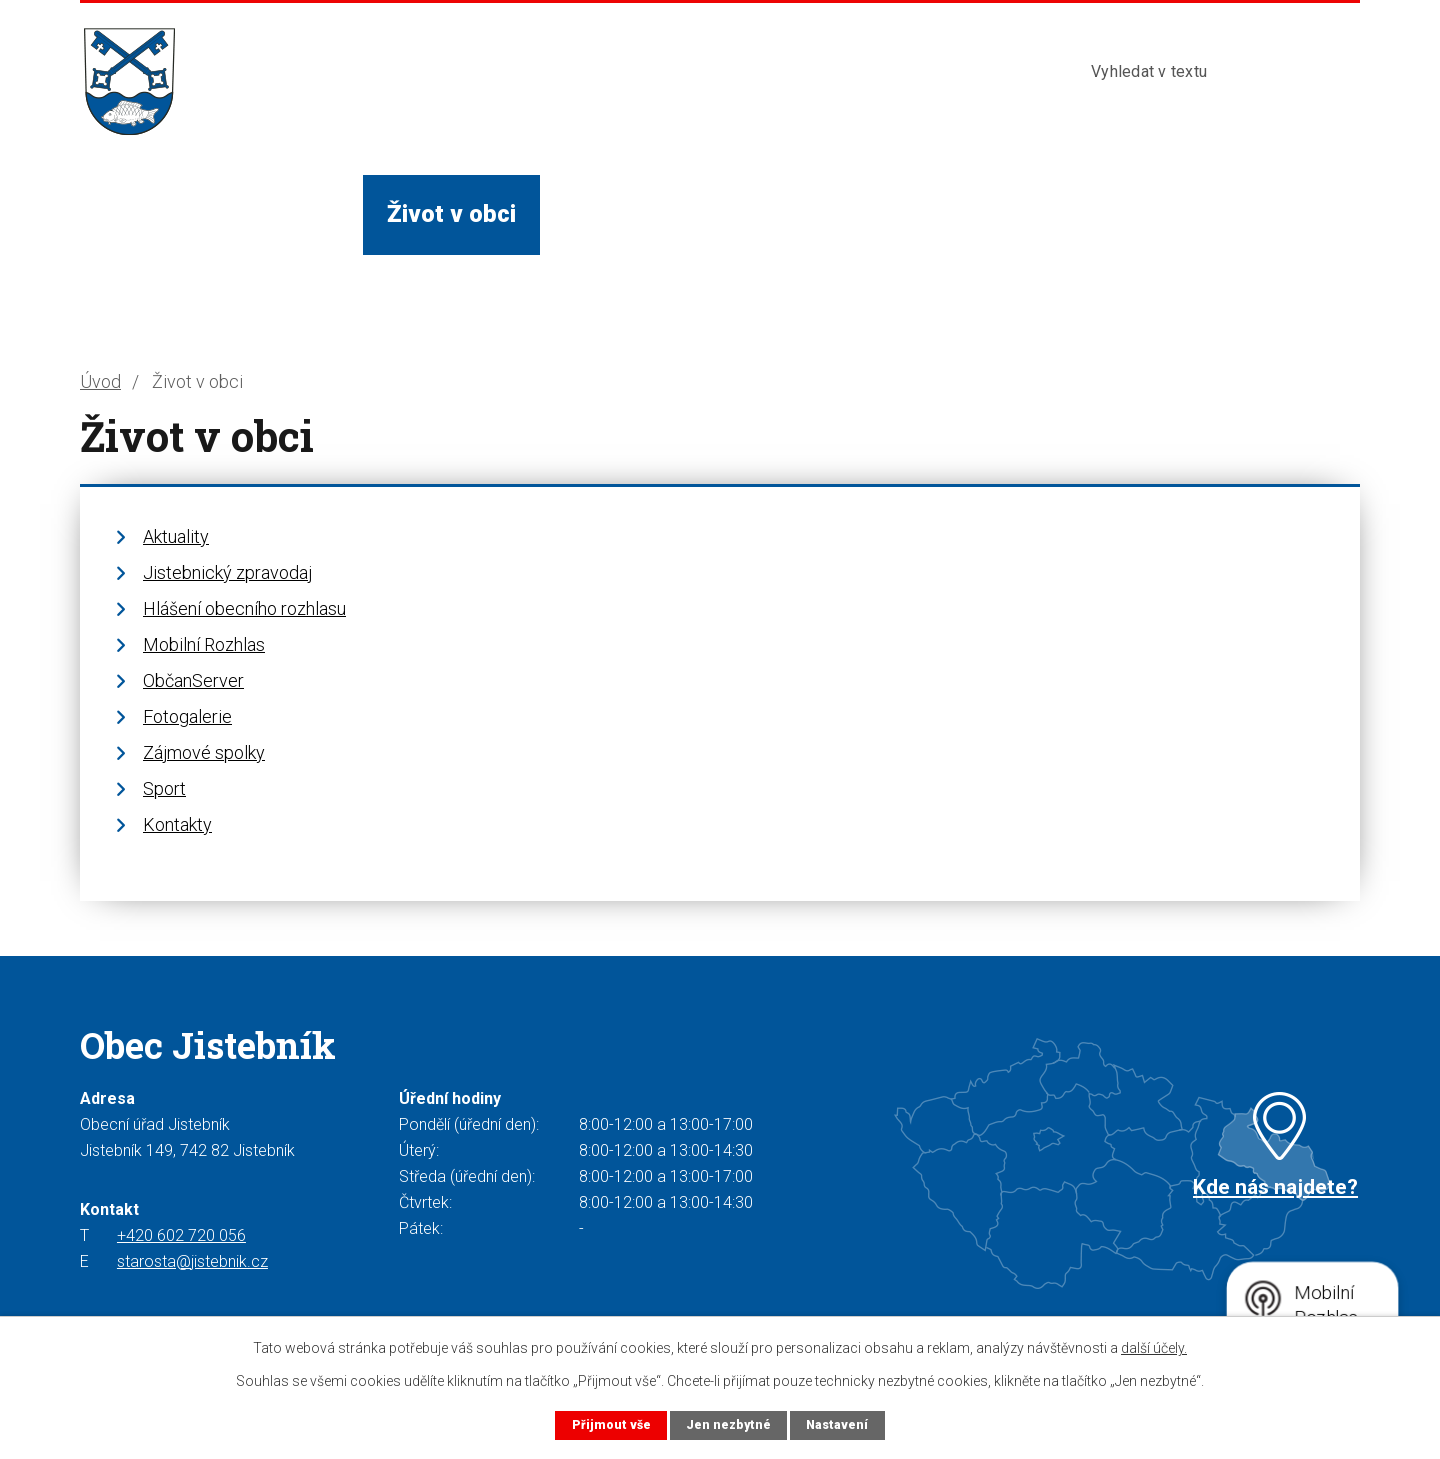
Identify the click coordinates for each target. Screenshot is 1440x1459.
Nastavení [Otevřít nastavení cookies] (838, 1424)
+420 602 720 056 (181, 1235)
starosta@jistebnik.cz (192, 1261)
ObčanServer (193, 680)
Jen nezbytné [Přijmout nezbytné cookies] (727, 1424)
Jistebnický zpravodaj (227, 572)
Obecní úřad (273, 214)
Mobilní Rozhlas (204, 644)
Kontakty (978, 214)
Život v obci (451, 214)
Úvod (132, 214)
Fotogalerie (187, 716)
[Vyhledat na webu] (1188, 72)
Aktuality (176, 536)
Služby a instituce (660, 214)
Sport (164, 788)
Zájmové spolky (204, 752)
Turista (842, 214)
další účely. (1154, 1348)
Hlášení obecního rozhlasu (244, 608)
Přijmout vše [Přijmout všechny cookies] (609, 1424)
